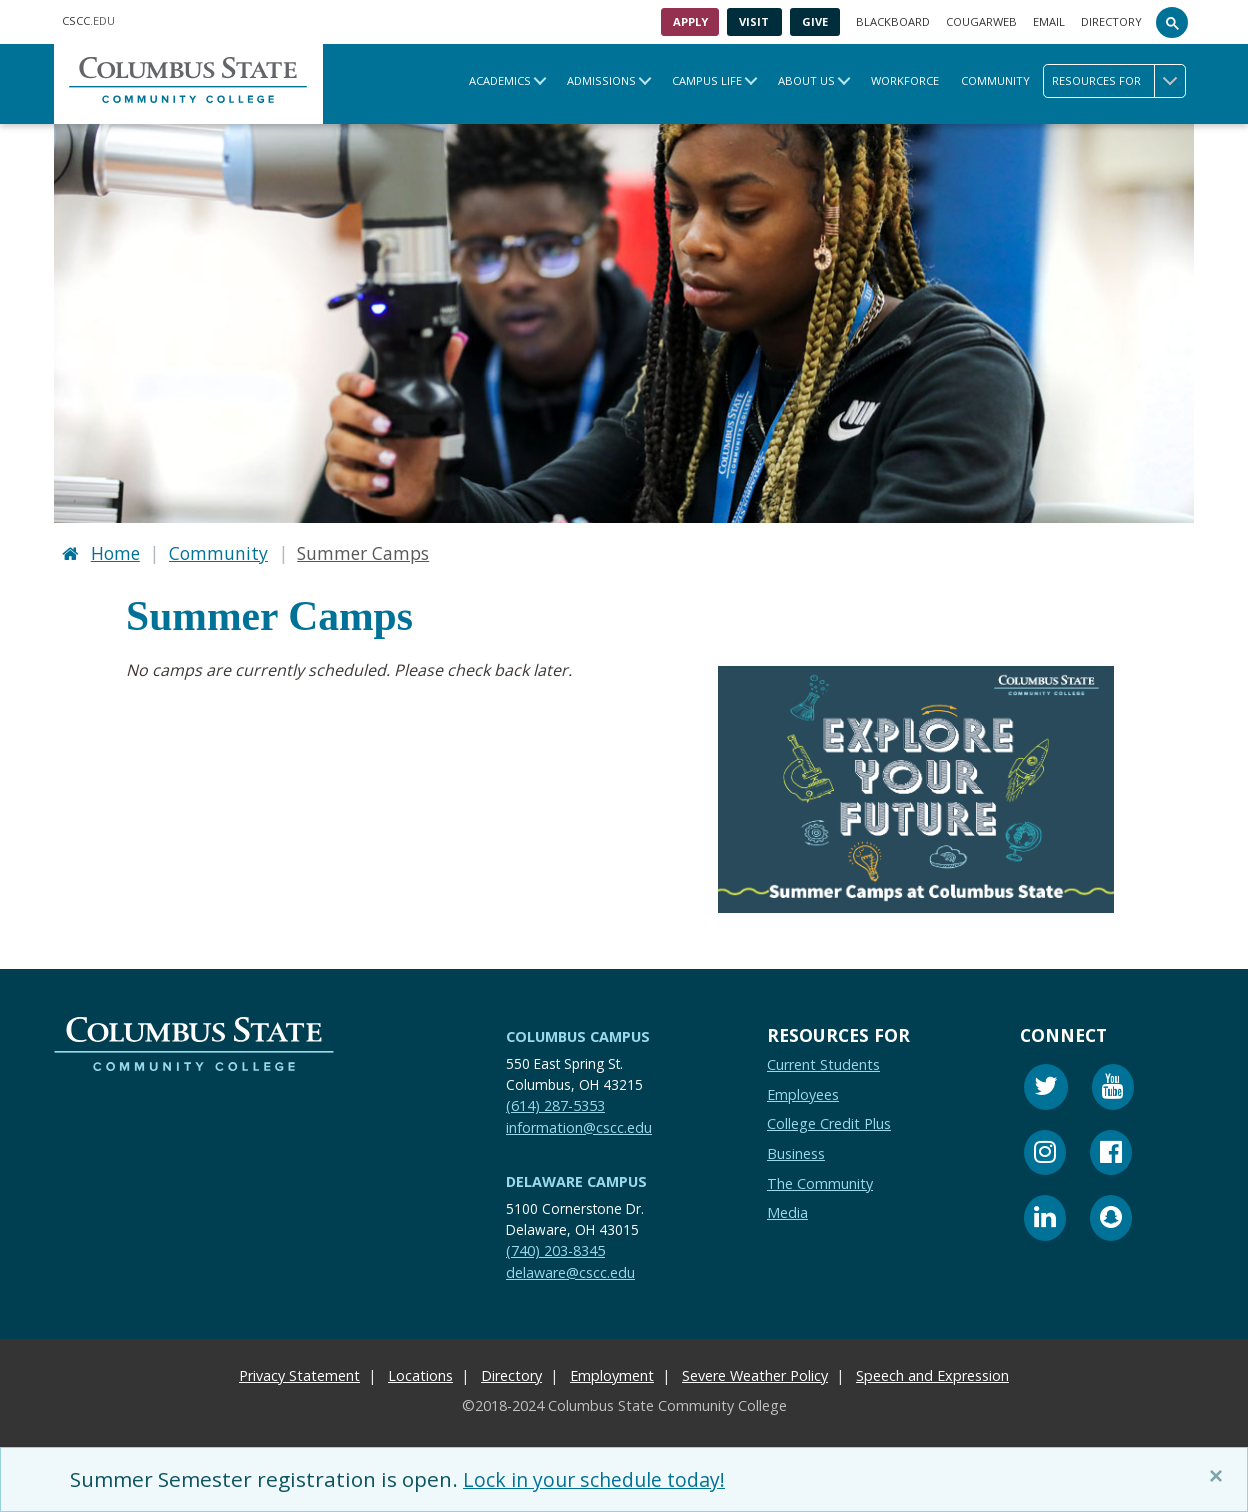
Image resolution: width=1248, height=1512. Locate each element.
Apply (690, 21)
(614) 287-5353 (555, 1103)
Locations (420, 1374)
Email (1049, 21)
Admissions (601, 80)
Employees (803, 1092)
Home (115, 552)
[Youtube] (1113, 1088)
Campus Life (707, 80)
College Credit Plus (829, 1122)
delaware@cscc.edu (570, 1270)
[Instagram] (1045, 1153)
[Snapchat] (1111, 1219)
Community (995, 80)
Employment (612, 1374)
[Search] (1172, 22)
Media (787, 1211)
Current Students (823, 1063)
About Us (806, 80)
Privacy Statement (299, 1374)
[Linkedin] (1045, 1219)
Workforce (905, 80)
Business (796, 1151)
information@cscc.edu (579, 1125)
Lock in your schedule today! (602, 1479)
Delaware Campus (576, 1180)
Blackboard (893, 21)
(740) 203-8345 (555, 1248)
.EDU (88, 20)
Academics (500, 80)
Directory (1111, 21)
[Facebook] (1111, 1153)
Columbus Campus (578, 1034)
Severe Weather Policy (755, 1374)
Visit (754, 21)
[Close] (1220, 1476)
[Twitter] (1046, 1088)
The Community (820, 1181)
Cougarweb (981, 21)
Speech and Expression (932, 1374)
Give (815, 21)
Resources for (1118, 81)
